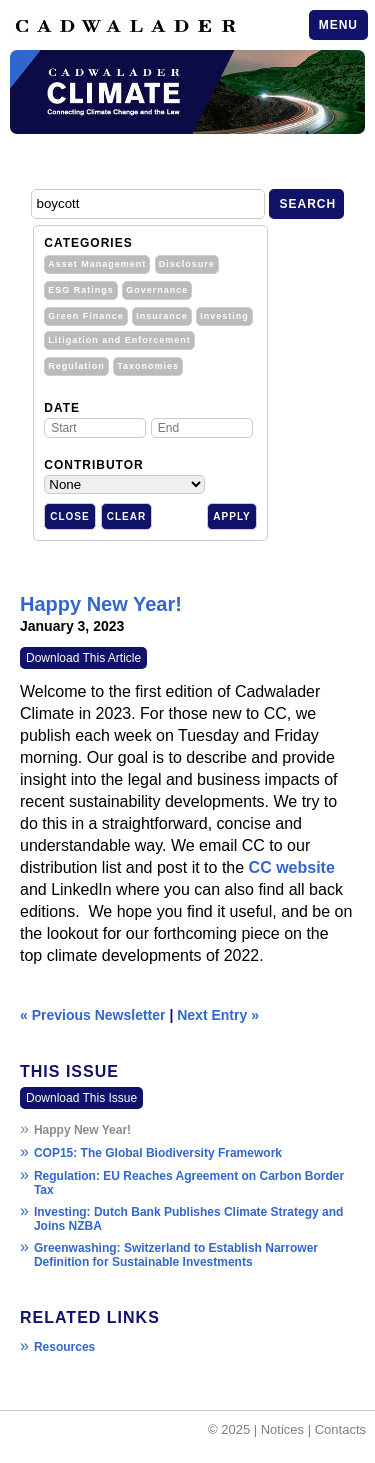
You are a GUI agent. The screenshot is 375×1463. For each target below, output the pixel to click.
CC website (292, 867)
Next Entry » (218, 1015)
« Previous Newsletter (93, 1015)
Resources (64, 1347)
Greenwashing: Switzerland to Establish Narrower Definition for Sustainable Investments (176, 1255)
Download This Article (83, 658)
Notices (282, 1429)
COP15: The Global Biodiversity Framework (158, 1153)
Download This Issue (81, 1098)
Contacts (340, 1429)
